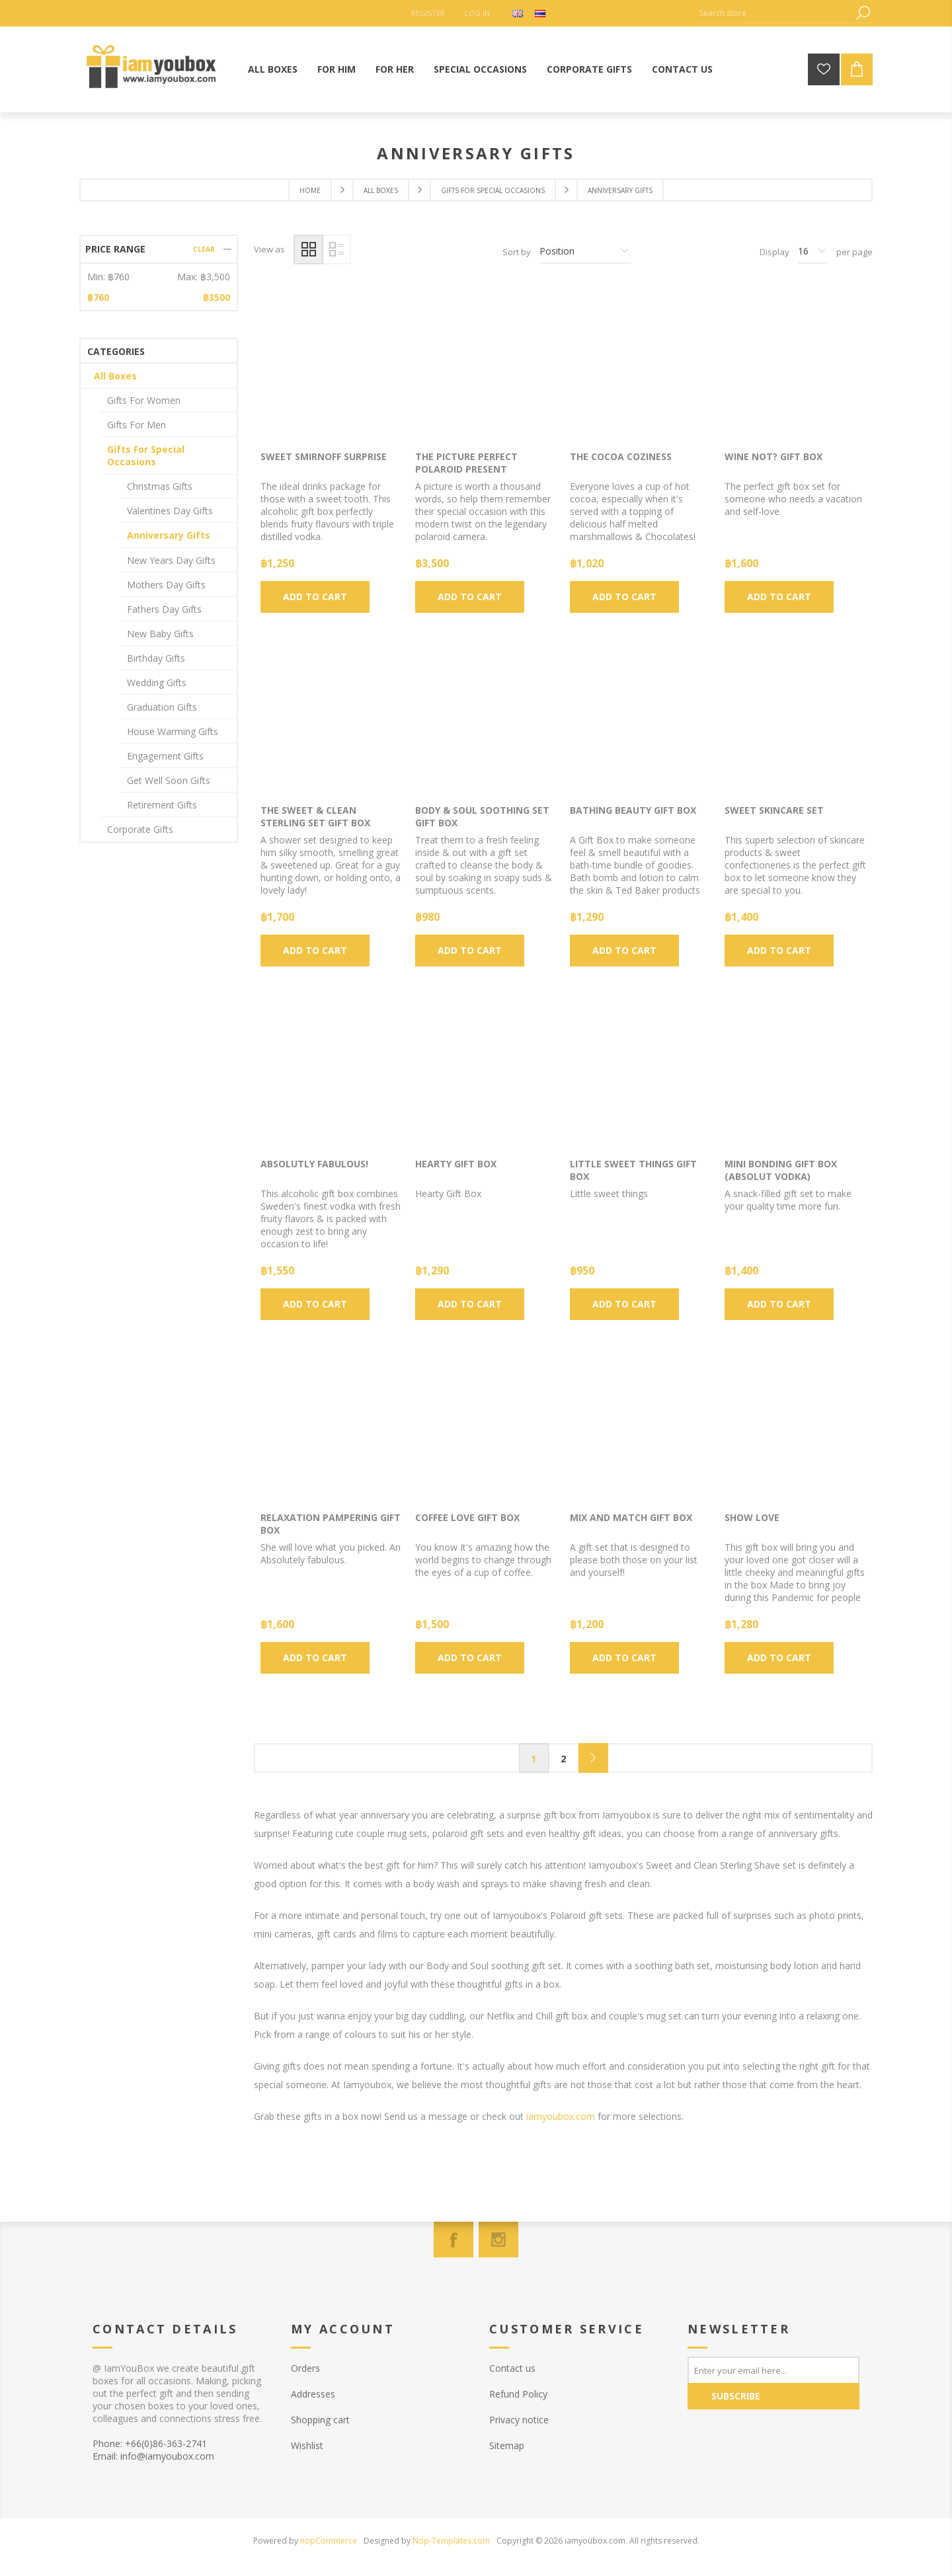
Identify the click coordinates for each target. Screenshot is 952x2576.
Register (428, 13)
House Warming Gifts (172, 731)
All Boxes (115, 376)
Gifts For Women (143, 400)
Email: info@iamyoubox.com (153, 2456)
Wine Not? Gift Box (773, 456)
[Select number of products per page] (813, 252)
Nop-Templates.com (451, 2540)
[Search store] (773, 12)
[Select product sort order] (585, 252)
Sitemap (506, 2445)
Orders (305, 2368)
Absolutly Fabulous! (314, 1163)
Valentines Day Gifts (170, 510)
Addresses (313, 2394)
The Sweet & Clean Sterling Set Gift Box (315, 816)
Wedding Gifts (156, 682)
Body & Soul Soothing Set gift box (482, 816)
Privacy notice (519, 2419)
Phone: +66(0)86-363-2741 (150, 2443)
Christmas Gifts (159, 486)
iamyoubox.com (560, 2116)
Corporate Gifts (140, 829)
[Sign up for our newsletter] (773, 2370)
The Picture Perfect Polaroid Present (466, 462)
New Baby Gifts (160, 633)
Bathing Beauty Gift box (633, 810)
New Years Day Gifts (171, 560)
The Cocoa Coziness (621, 456)
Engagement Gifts (165, 756)
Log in (477, 13)
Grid (308, 249)
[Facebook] (453, 2239)
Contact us (512, 2368)
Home (310, 190)
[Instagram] (498, 2239)
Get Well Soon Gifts (168, 780)
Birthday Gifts (156, 658)
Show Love (752, 1517)
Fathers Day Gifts (164, 609)
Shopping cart (320, 2419)
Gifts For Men (136, 424)
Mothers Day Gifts (166, 584)
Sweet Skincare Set (774, 810)
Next (593, 1758)
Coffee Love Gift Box (467, 1517)
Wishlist (307, 2445)
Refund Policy (518, 2394)
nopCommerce (328, 2540)
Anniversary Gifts (168, 535)
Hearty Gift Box (455, 1163)
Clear (204, 249)
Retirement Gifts (162, 805)
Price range (115, 249)
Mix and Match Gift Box (631, 1517)
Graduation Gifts (162, 707)
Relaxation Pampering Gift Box (330, 1523)
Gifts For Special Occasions (145, 455)
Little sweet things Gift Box (633, 1170)
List (336, 249)
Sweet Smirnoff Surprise (323, 456)
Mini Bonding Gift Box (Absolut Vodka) (781, 1170)
